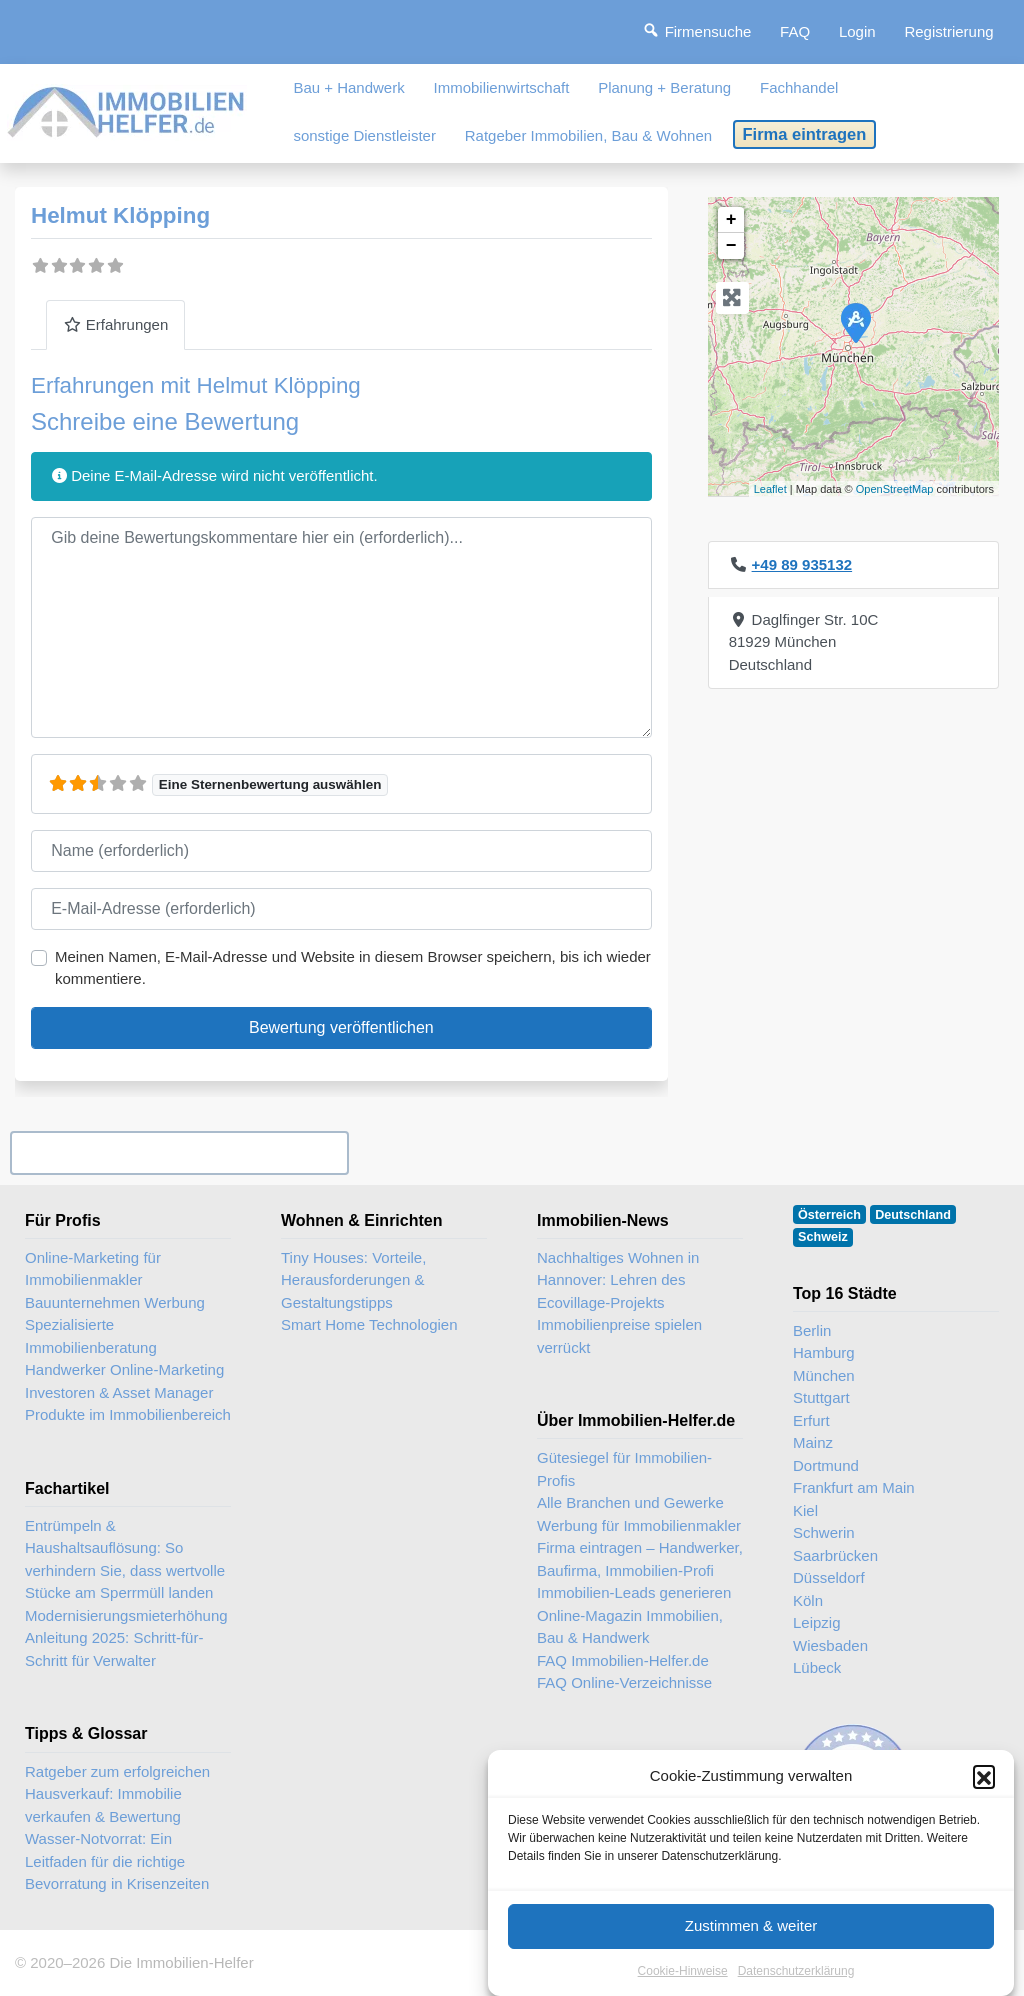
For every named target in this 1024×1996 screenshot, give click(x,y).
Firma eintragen (805, 134)
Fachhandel (799, 87)
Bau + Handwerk (348, 87)
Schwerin (824, 1532)
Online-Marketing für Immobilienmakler (93, 1269)
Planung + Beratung (664, 87)
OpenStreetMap (895, 489)
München (824, 1375)
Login (857, 31)
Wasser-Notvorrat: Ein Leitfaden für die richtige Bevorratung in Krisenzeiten (117, 1861)
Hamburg (824, 1352)
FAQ (795, 31)
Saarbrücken (835, 1555)
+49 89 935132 (802, 564)
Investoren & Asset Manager (119, 1392)
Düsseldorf (829, 1577)
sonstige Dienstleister (364, 135)
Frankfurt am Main (854, 1487)
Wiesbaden (830, 1645)
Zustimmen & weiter (751, 1945)
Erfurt (811, 1420)
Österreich (829, 1215)
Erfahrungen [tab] (115, 324)
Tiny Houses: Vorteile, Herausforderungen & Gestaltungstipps (353, 1280)
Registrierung (948, 31)
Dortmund (826, 1465)
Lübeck (817, 1667)
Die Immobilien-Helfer (181, 1962)
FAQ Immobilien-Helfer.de (623, 1660)
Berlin (812, 1330)
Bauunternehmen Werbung (115, 1302)
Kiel (805, 1510)
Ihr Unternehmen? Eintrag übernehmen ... (179, 1152)
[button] (984, 1796)
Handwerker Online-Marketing (124, 1369)
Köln (808, 1600)
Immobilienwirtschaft (502, 87)
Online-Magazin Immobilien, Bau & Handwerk (630, 1627)
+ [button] (731, 220)
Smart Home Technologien (369, 1324)
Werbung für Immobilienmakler (639, 1525)
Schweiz (823, 1237)
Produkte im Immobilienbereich (128, 1414)
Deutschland (913, 1215)
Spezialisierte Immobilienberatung (91, 1336)
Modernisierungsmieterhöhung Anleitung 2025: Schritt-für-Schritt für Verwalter (126, 1638)
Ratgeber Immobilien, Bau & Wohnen (588, 135)
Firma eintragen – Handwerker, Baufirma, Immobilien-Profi (640, 1559)
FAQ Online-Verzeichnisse (624, 1682)
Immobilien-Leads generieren (634, 1592)
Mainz (813, 1442)
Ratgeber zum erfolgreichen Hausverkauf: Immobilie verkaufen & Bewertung (117, 1794)
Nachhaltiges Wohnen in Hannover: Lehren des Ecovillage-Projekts (618, 1280)
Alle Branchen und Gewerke (630, 1502)
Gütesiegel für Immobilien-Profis (624, 1469)
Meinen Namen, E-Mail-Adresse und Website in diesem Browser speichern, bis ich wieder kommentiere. (353, 968)
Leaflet (770, 489)
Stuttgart (821, 1397)
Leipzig (817, 1622)
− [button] (731, 246)
